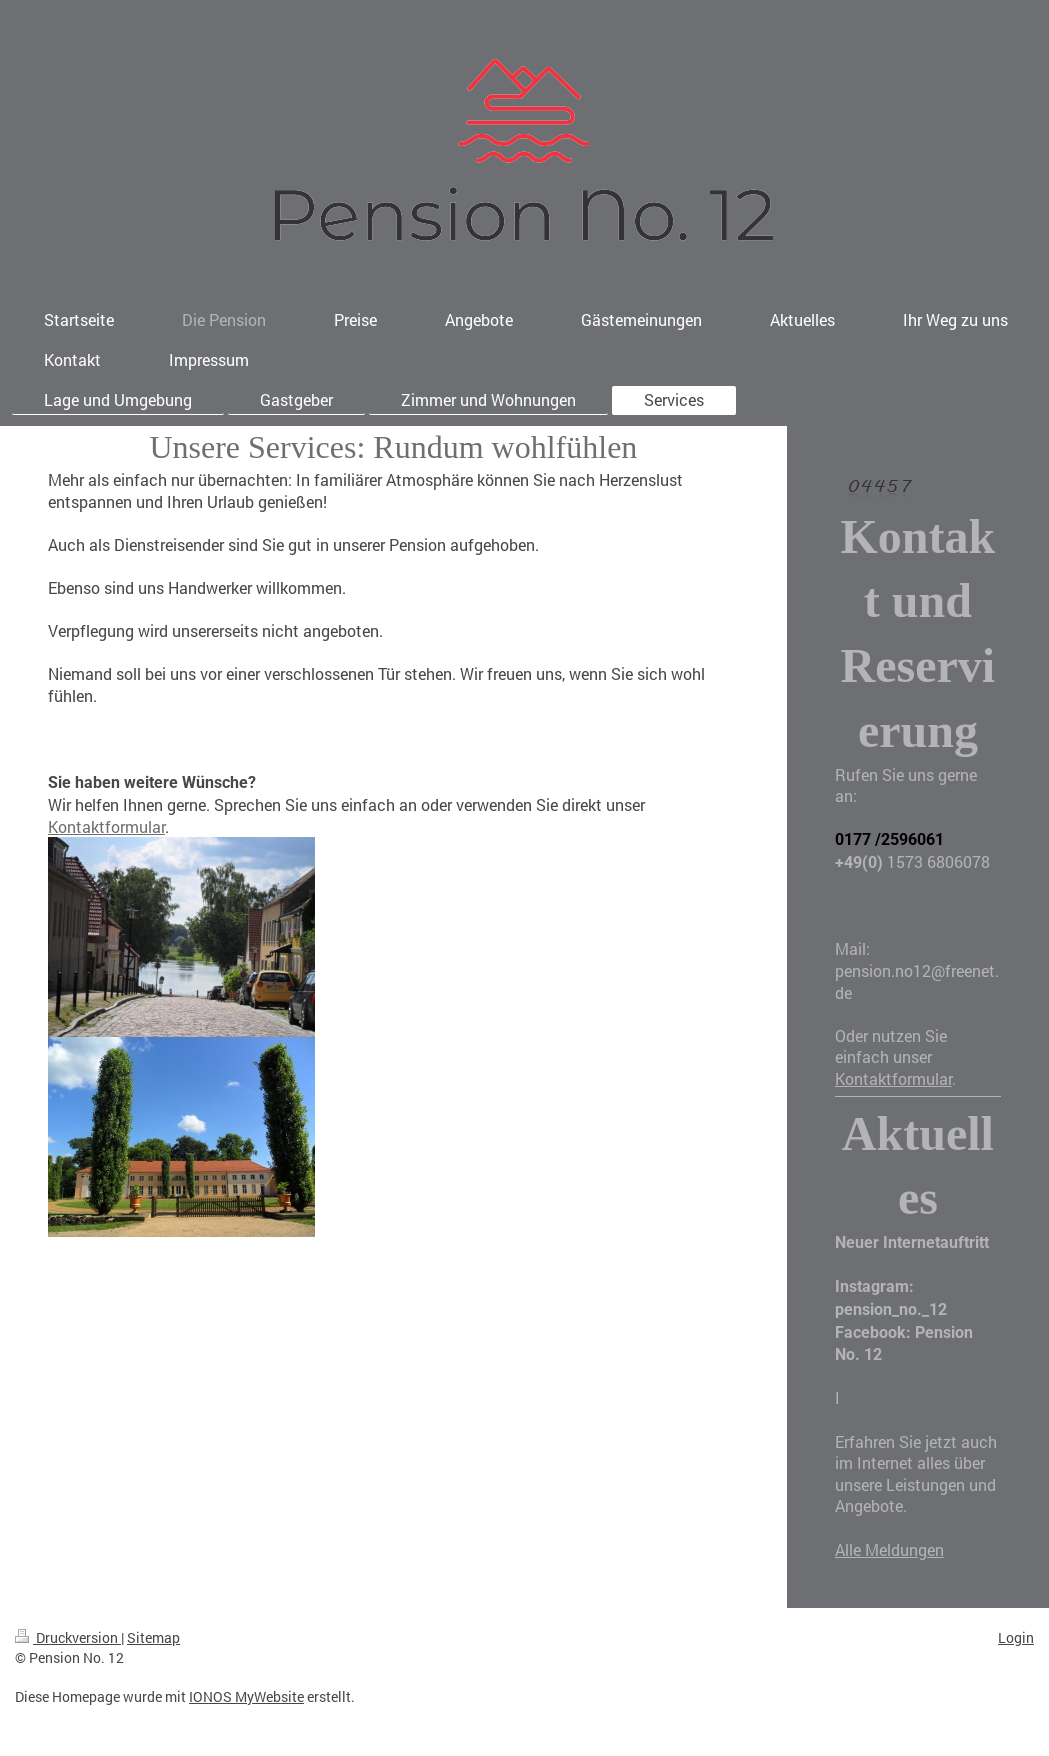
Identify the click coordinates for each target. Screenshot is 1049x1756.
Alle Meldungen (889, 1549)
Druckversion (68, 1637)
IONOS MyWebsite (246, 1696)
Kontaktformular (106, 826)
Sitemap (153, 1637)
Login (1016, 1637)
